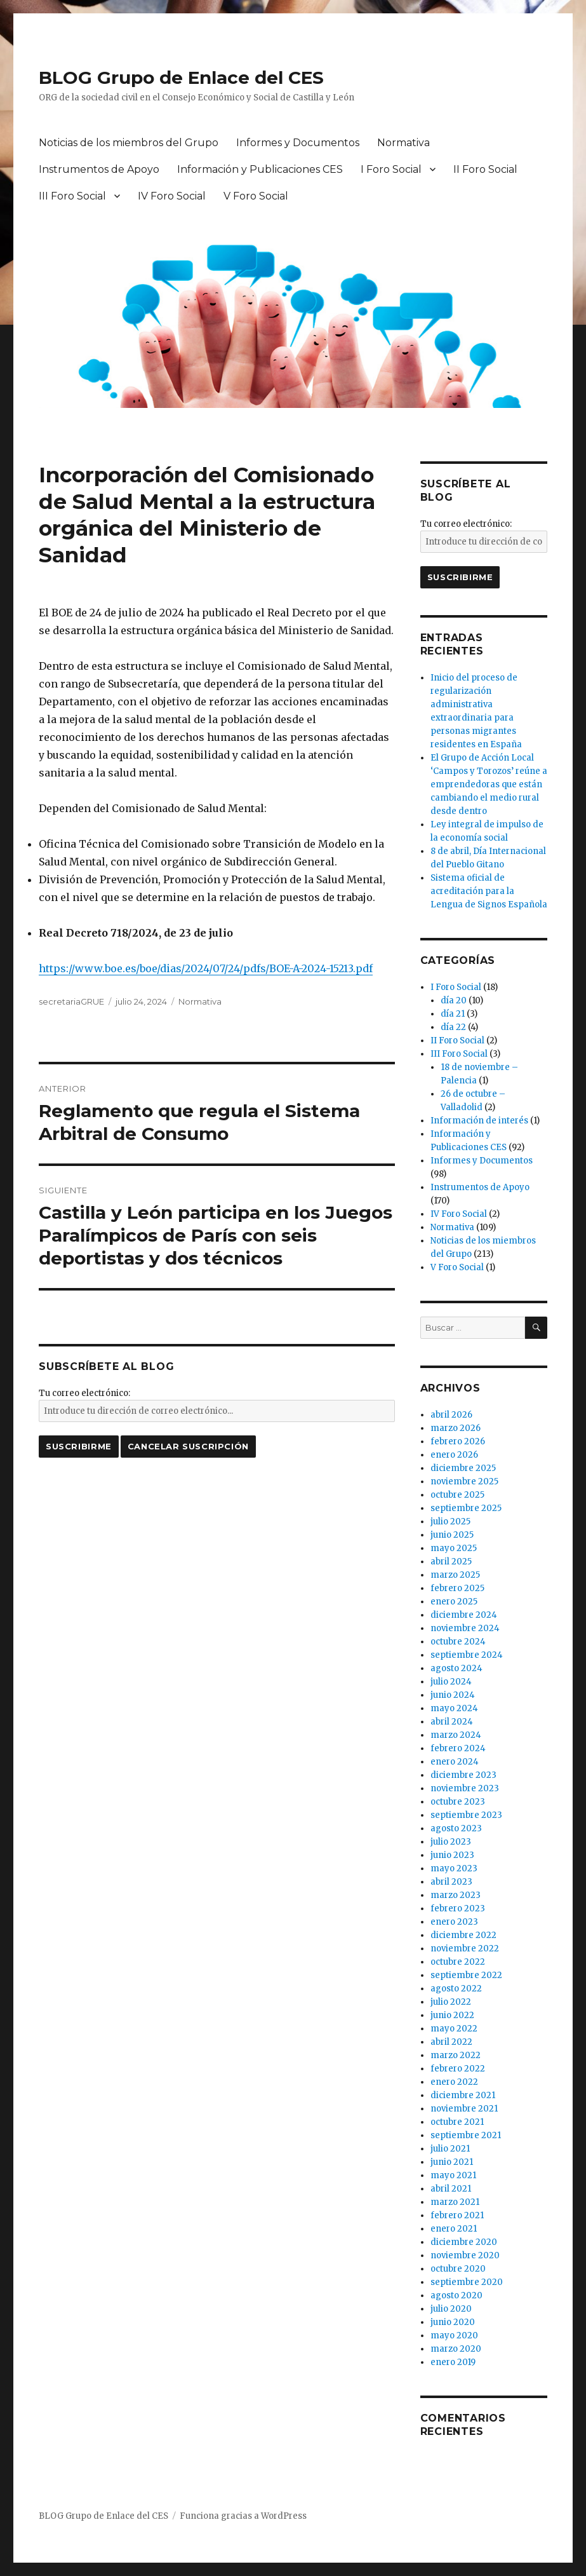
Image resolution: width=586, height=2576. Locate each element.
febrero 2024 (458, 1748)
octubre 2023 (457, 1801)
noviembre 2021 (464, 2108)
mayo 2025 (453, 1548)
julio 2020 (451, 2308)
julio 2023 (450, 1841)
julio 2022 (450, 2001)
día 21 (453, 1013)
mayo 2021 (453, 2175)
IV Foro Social (172, 196)
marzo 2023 (455, 1895)
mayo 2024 (454, 1708)
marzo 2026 (455, 1428)
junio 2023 (452, 1855)
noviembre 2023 (464, 1788)
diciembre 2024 (463, 1615)
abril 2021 (450, 2188)
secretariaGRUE (71, 1001)
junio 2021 (451, 2162)
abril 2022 (451, 2042)
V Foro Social (255, 196)
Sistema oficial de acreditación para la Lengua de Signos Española (488, 891)
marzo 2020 (455, 2348)
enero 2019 (453, 2362)
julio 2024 (451, 1681)
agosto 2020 (456, 2295)
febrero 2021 (457, 2215)
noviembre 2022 (464, 1948)
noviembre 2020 (465, 2255)
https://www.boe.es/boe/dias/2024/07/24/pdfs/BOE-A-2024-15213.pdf (206, 968)
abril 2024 (451, 1721)
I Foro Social (391, 169)
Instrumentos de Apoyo (99, 169)
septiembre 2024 (466, 1655)
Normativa (403, 143)
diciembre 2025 (463, 1468)
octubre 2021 (457, 2122)
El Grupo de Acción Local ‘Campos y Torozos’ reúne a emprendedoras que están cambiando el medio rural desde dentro (488, 784)
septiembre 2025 (466, 1508)
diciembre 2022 (463, 1935)
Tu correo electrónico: (84, 1393)
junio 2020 (452, 2322)
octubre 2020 (458, 2268)
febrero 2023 (457, 1908)
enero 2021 (453, 2228)
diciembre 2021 (462, 2095)
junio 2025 (452, 1534)
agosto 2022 (456, 1988)
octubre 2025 (457, 1494)
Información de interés (479, 1120)
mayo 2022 (453, 2028)
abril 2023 (451, 1881)
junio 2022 (452, 2015)
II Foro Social (485, 169)
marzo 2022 (455, 2055)
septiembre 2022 (466, 1975)
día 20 (454, 1000)
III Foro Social (72, 196)
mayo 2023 (453, 1868)
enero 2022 (454, 2082)
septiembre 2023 (466, 1815)
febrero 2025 (457, 1588)
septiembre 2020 (466, 2282)
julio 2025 (450, 1521)
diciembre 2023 (463, 1775)
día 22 (453, 1027)
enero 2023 (454, 1921)
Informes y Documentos (297, 143)
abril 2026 (451, 1414)
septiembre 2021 (465, 2135)
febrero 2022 (457, 2068)
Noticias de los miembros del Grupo (128, 143)
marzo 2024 (455, 1735)
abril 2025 (451, 1561)
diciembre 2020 (463, 2242)
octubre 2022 (457, 1961)
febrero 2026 (457, 1441)
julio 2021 (450, 2148)
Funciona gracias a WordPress (243, 2516)
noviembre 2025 (464, 1481)
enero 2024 (454, 1761)
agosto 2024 (456, 1668)
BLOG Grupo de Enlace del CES (181, 77)
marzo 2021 (454, 2202)
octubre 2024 (458, 1641)
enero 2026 (454, 1454)
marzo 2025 (455, 1574)
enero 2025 (453, 1601)
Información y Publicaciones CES (260, 169)
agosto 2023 (456, 1828)
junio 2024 (452, 1695)
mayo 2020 (454, 2335)
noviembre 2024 (465, 1628)
